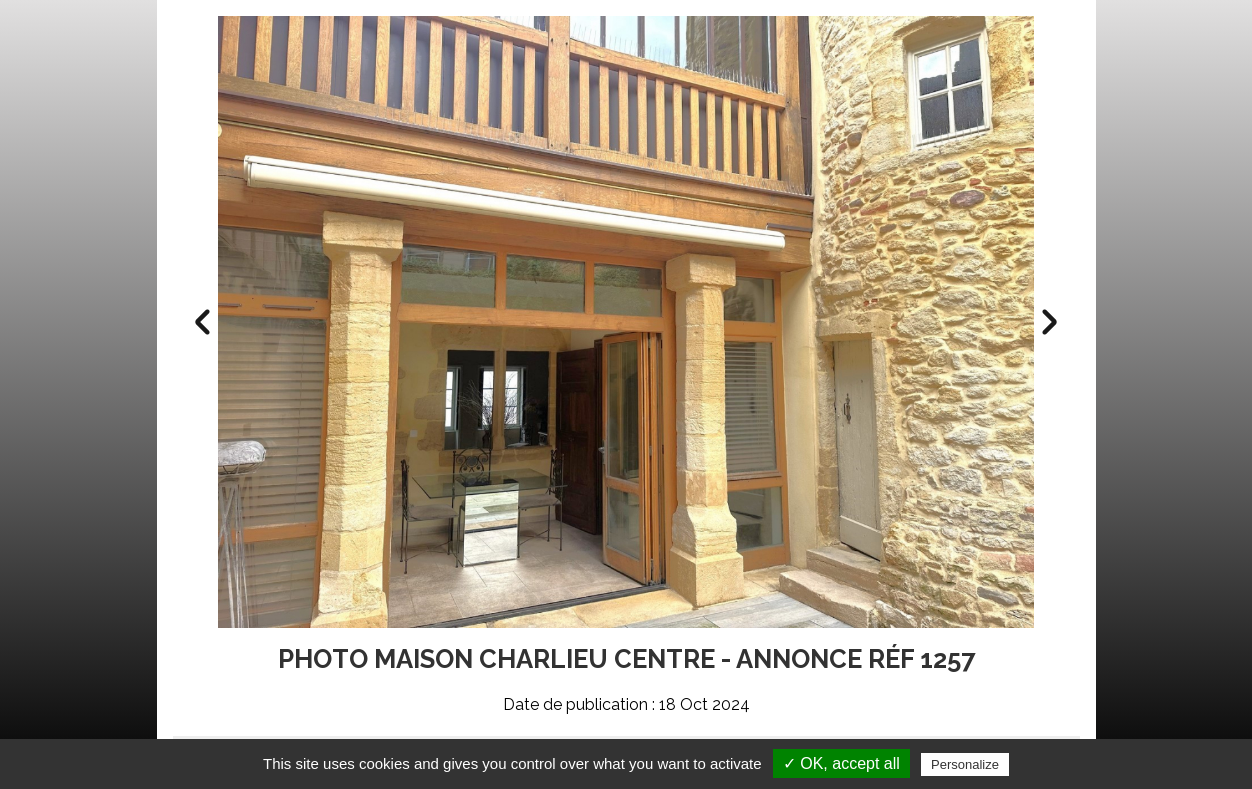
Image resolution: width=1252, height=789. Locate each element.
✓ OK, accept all (841, 763)
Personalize (965, 764)
